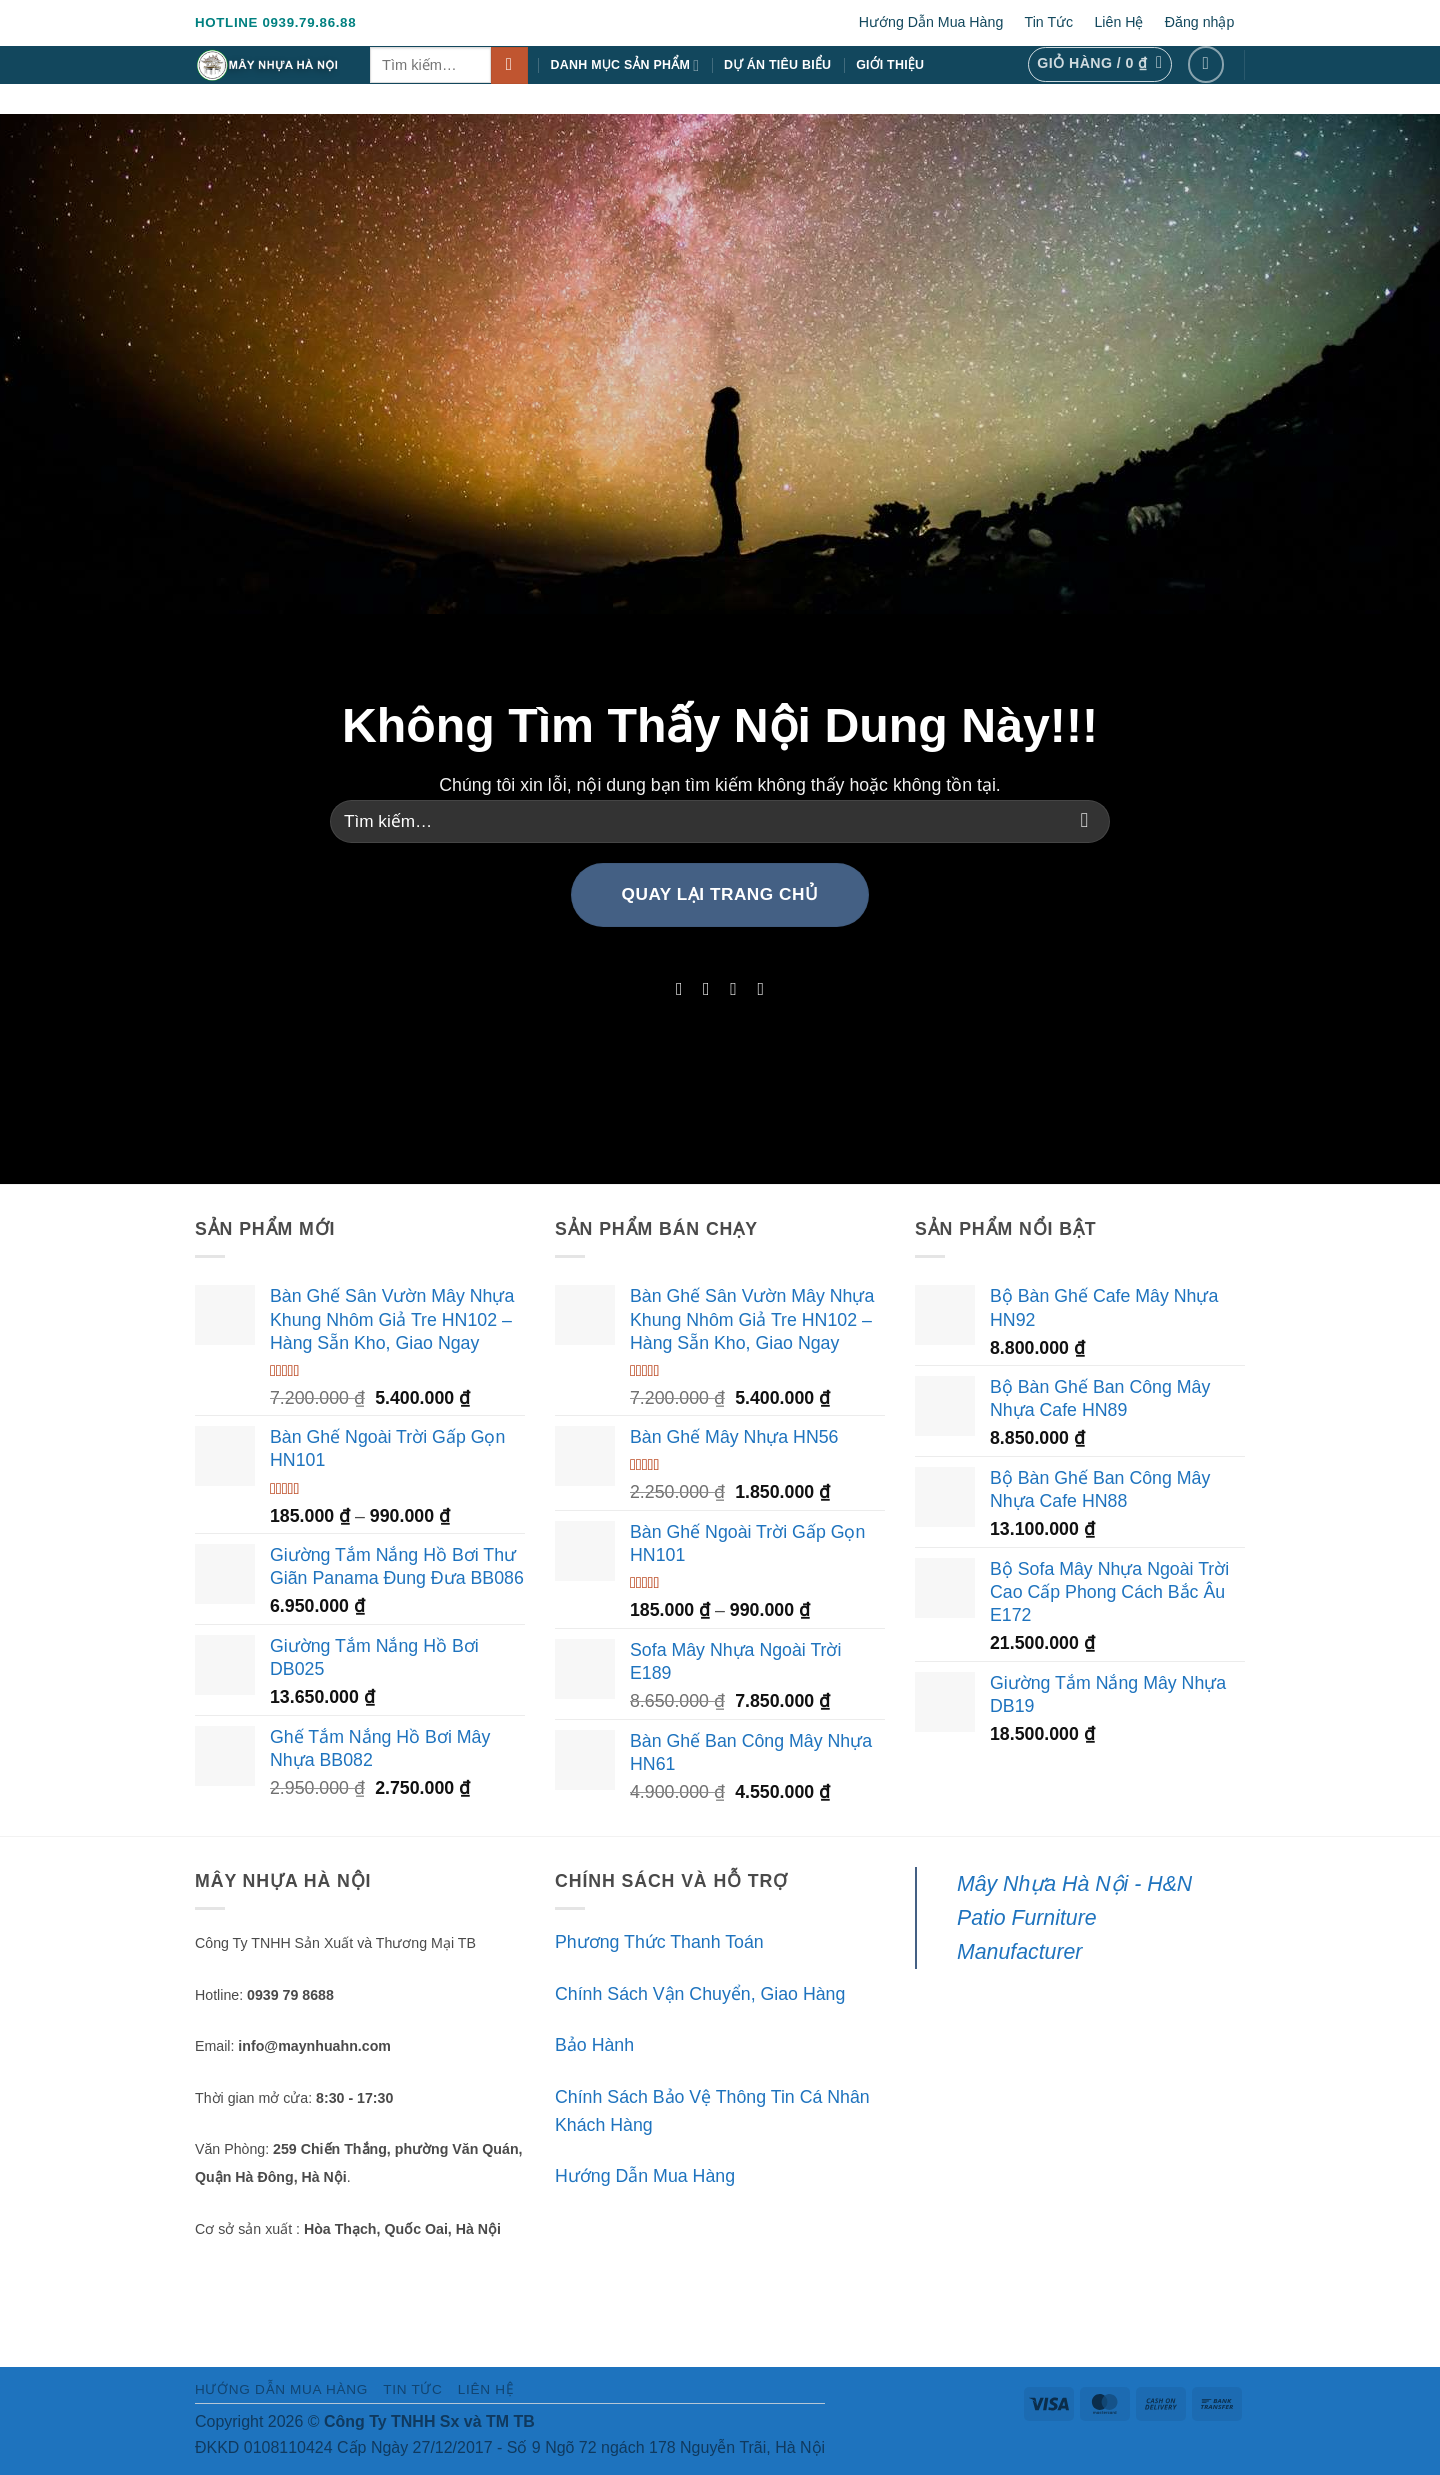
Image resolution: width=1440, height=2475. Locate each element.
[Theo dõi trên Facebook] (1206, 64)
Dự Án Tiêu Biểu (777, 65)
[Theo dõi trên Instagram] (706, 989)
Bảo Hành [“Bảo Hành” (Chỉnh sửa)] (594, 2045)
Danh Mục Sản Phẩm (625, 65)
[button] (1099, 65)
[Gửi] (509, 65)
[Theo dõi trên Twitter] (734, 989)
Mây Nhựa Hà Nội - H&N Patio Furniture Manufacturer (1074, 1918)
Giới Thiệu (890, 65)
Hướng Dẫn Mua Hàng (931, 22)
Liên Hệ (1118, 22)
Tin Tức (1049, 22)
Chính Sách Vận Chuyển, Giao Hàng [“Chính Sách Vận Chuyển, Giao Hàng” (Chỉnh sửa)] (700, 1994)
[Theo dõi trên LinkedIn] (761, 989)
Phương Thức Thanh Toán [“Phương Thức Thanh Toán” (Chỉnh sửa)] (659, 1942)
